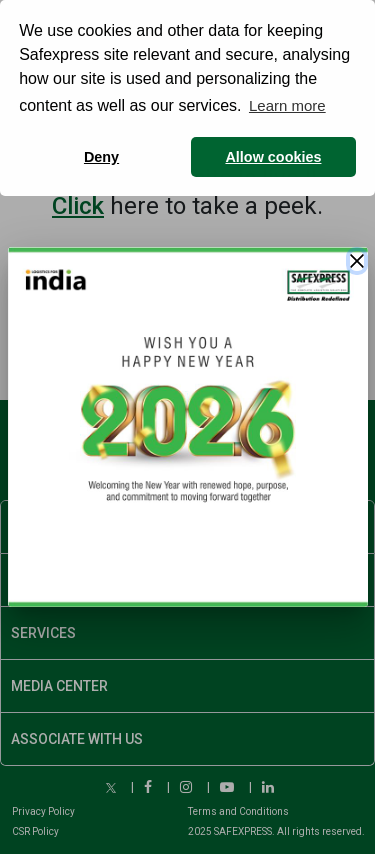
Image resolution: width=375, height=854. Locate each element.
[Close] (357, 261)
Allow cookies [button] (273, 157)
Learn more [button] (287, 105)
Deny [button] (101, 157)
